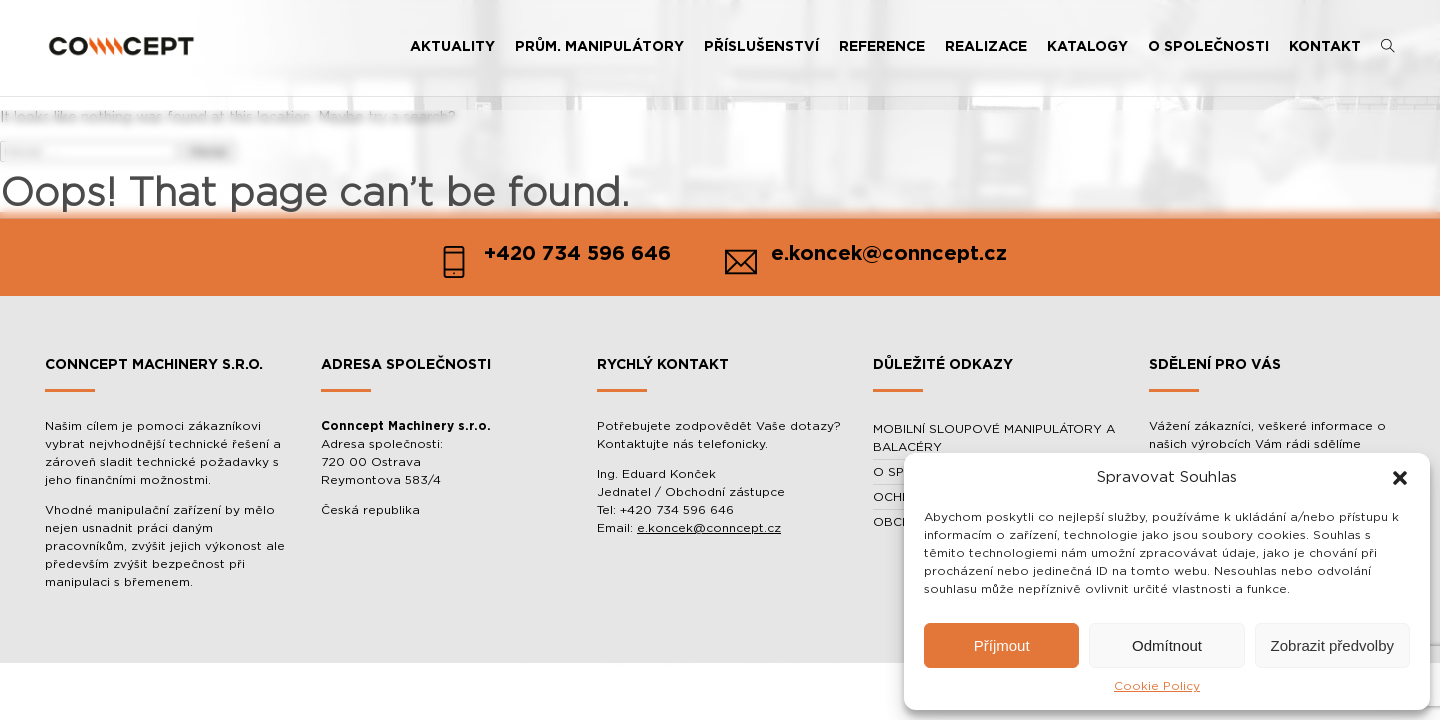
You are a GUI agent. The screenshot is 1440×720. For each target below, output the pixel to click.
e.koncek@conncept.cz (709, 528)
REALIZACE (986, 47)
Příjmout (1002, 645)
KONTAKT (1325, 47)
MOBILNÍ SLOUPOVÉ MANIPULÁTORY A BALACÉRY (994, 438)
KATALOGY (1087, 47)
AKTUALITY (452, 47)
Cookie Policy (1157, 686)
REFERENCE (882, 47)
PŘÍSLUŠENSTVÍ (761, 47)
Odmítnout (1167, 645)
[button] (1400, 478)
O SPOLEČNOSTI (1208, 47)
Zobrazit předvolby (1332, 645)
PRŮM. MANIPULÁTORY (599, 47)
